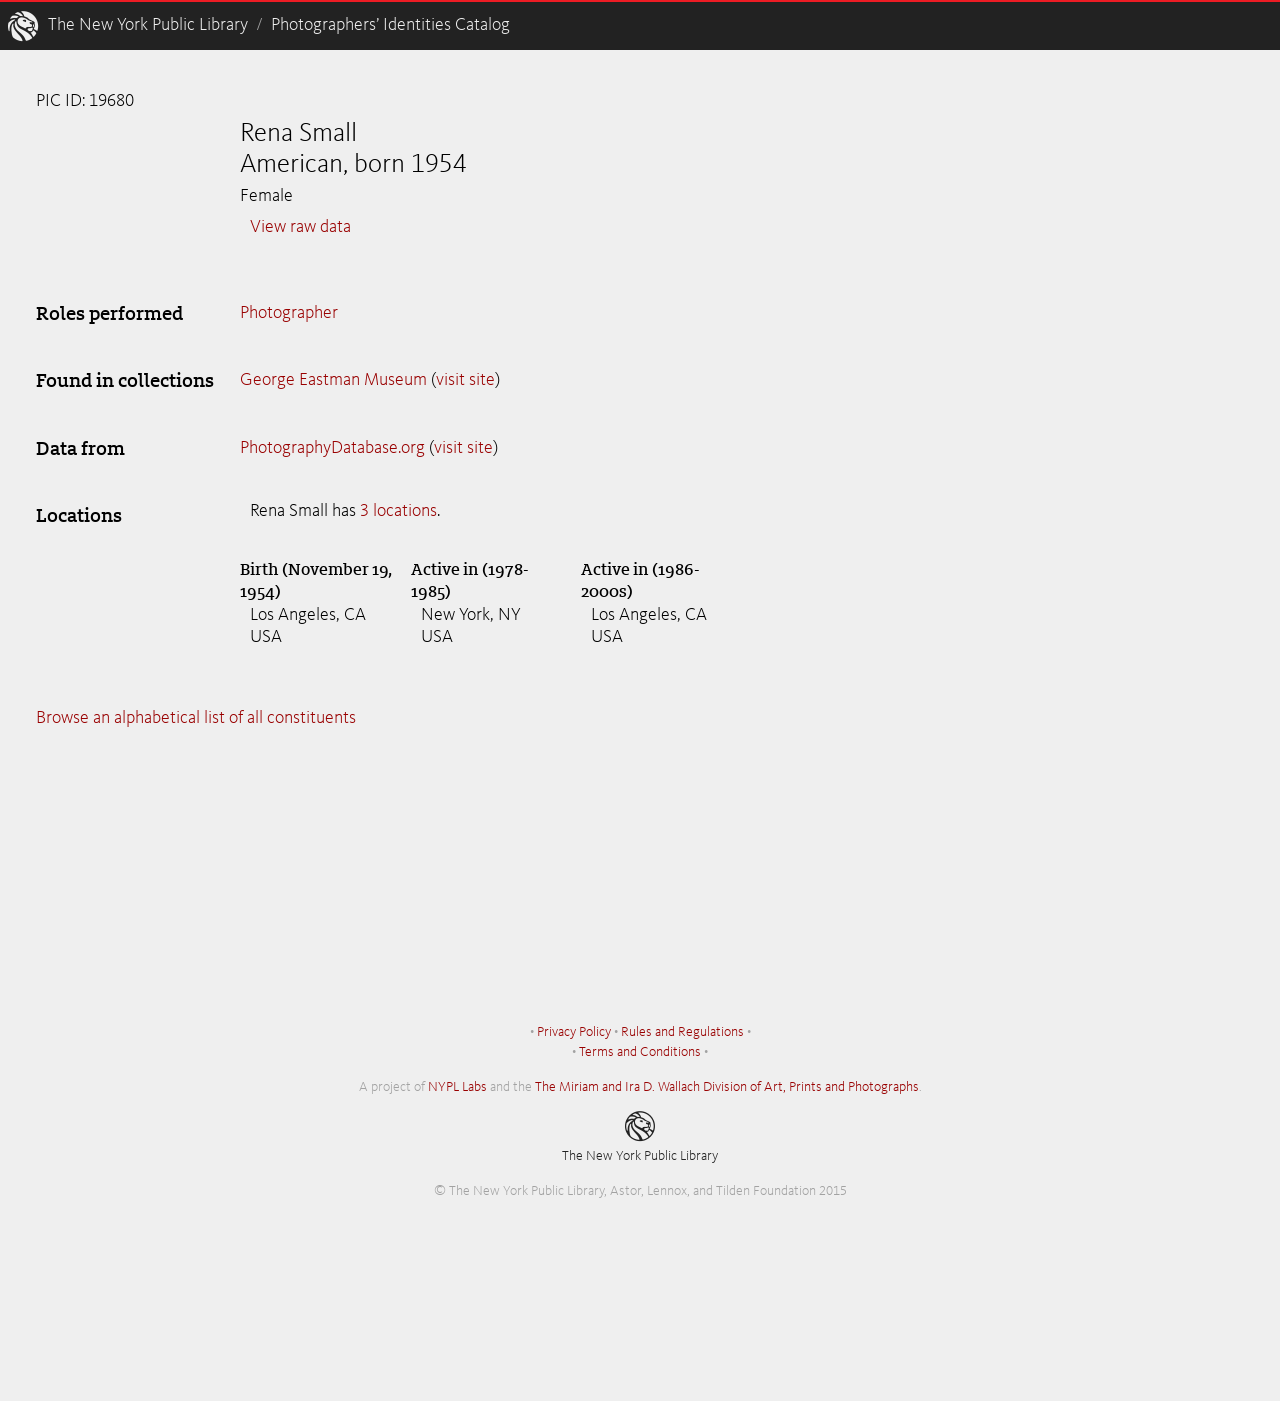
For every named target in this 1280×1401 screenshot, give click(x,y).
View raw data (300, 227)
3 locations (398, 511)
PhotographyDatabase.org (332, 448)
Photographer (289, 313)
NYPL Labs (457, 1087)
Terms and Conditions (640, 1052)
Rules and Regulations (682, 1032)
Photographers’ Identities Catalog (390, 25)
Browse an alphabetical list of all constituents (196, 718)
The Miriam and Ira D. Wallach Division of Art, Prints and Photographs (727, 1087)
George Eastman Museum (333, 380)
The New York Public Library (148, 25)
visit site (465, 380)
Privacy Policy (574, 1032)
